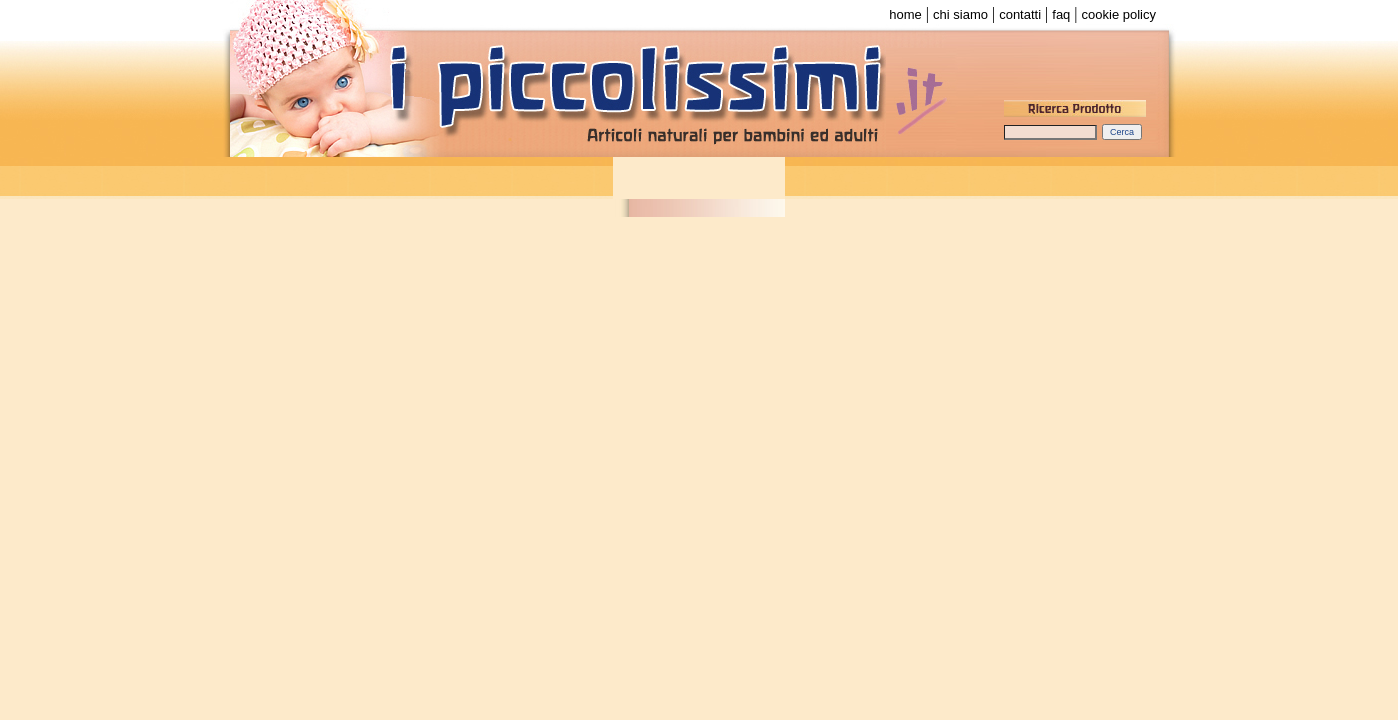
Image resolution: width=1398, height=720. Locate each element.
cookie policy (1119, 14)
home (905, 14)
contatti (1020, 14)
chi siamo (960, 14)
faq (1061, 14)
